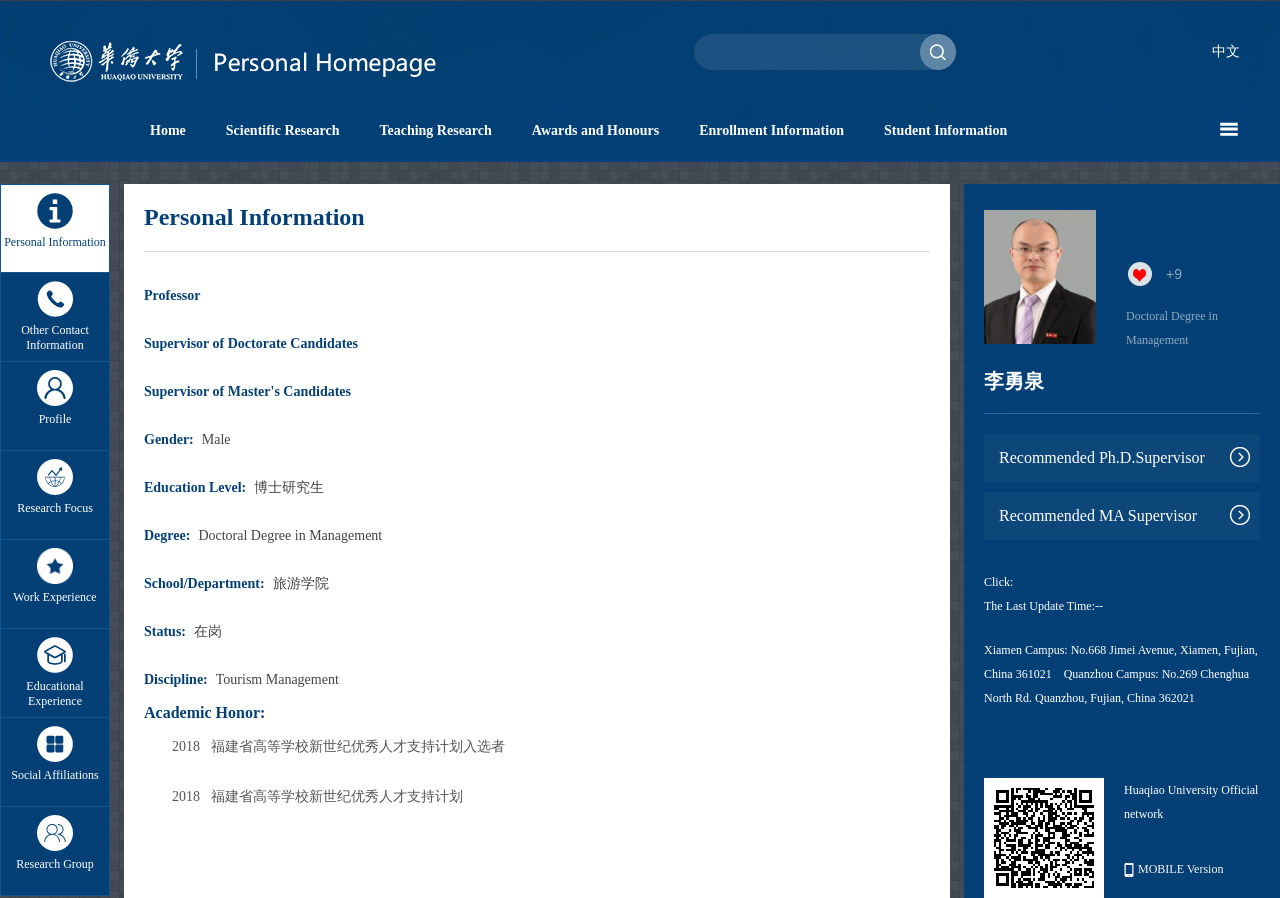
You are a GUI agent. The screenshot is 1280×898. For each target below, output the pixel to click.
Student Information (945, 130)
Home (168, 130)
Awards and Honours (595, 130)
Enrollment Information (771, 130)
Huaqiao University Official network (1191, 802)
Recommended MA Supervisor (1098, 515)
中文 (1226, 51)
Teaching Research (435, 130)
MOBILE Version (1173, 869)
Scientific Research (283, 130)
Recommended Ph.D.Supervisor (1102, 457)
